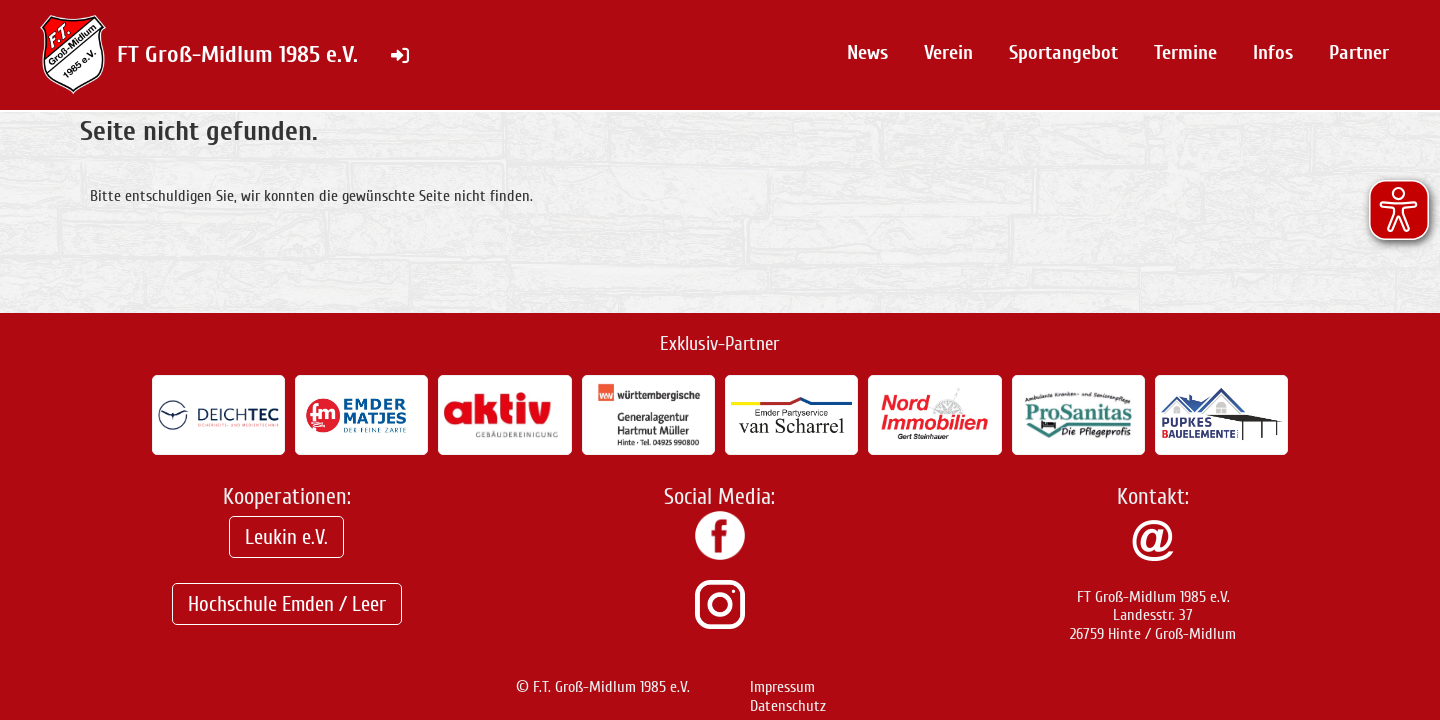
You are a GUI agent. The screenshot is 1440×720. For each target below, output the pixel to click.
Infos (1273, 52)
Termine (1185, 52)
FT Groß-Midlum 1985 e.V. (237, 54)
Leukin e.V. (286, 537)
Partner (1359, 52)
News (867, 52)
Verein (948, 52)
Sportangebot (1063, 52)
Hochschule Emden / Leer (287, 604)
